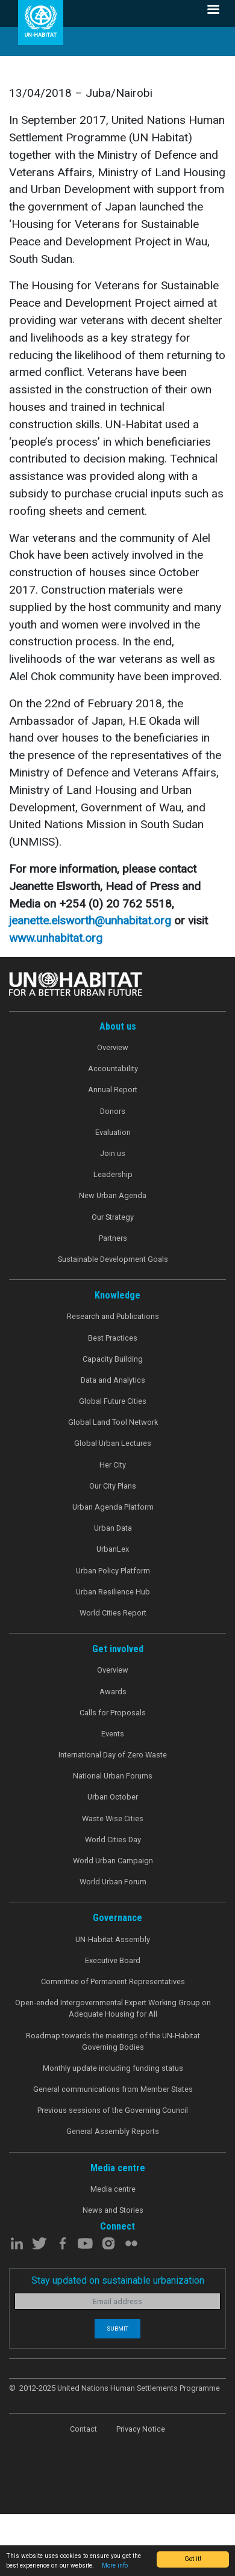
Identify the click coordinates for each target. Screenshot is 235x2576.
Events (112, 1733)
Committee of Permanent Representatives (113, 1981)
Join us (112, 1153)
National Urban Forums (112, 1775)
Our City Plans (112, 1485)
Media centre (113, 2188)
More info (115, 2565)
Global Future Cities (112, 1401)
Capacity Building (113, 1358)
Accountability (113, 1068)
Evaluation (113, 1132)
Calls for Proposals (113, 1712)
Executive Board (112, 1960)
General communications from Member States (113, 2089)
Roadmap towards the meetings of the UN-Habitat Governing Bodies (113, 2041)
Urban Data (113, 1527)
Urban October (112, 1796)
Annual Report (112, 1089)
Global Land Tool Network (113, 1422)
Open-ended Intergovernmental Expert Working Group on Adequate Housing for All (113, 2008)
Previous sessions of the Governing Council (112, 2110)
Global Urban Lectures (112, 1443)
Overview (112, 1047)
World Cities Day (113, 1839)
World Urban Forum (113, 1881)
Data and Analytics (113, 1380)
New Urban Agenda (112, 1195)
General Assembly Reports (112, 2131)
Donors (112, 1111)
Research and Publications (113, 1316)
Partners (113, 1238)
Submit (117, 2328)
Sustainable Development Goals (113, 1259)
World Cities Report (113, 1612)
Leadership (113, 1174)
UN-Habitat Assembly (112, 1939)
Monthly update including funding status (113, 2068)
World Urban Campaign (113, 1860)
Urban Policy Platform (113, 1570)
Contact (83, 2428)
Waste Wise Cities (112, 1818)
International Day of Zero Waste (112, 1754)
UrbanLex (112, 1549)
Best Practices (112, 1337)
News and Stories (113, 2210)
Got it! (192, 2559)
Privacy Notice (140, 2428)
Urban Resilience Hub (113, 1591)
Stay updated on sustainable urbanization (117, 2280)
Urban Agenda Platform (113, 1506)
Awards (113, 1691)
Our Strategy (113, 1217)
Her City (112, 1464)
